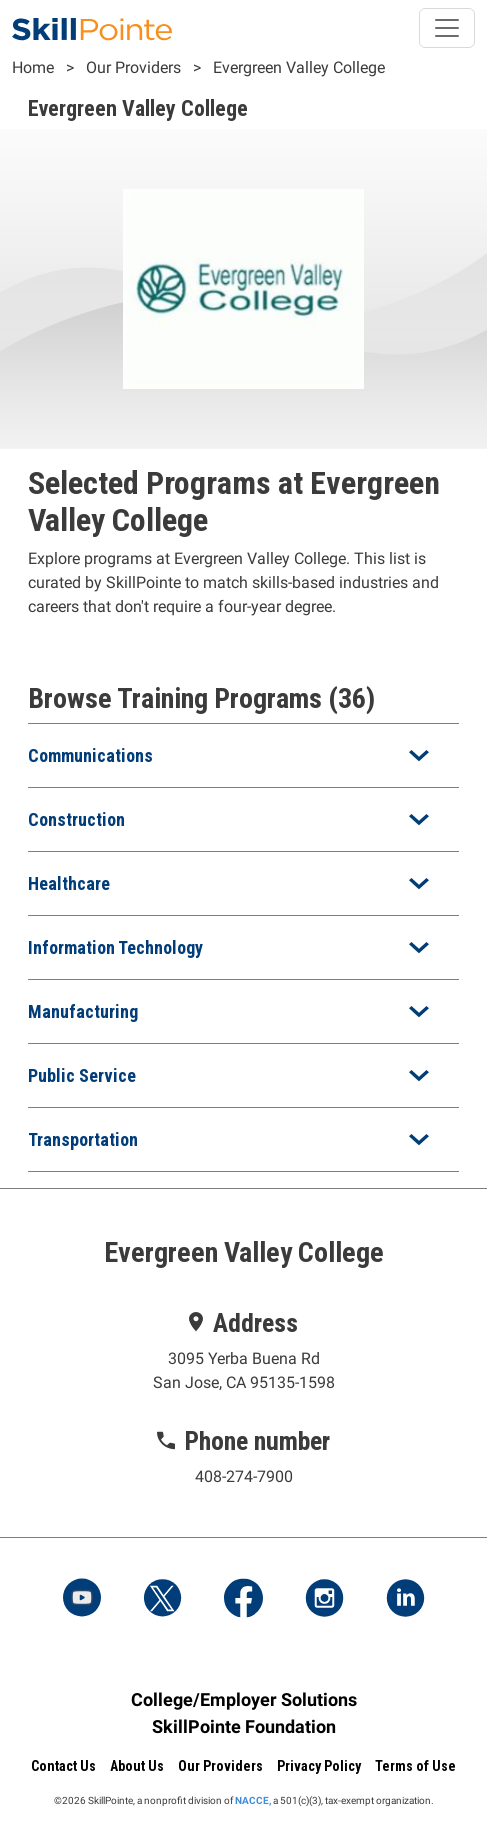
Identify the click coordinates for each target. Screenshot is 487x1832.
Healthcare (69, 883)
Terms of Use (415, 1766)
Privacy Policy (319, 1766)
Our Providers (133, 67)
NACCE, (253, 1800)
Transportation (83, 1139)
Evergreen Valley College (299, 67)
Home (33, 67)
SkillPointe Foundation (244, 1726)
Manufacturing (83, 1011)
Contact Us (63, 1766)
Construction (76, 819)
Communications (90, 755)
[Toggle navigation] (447, 28)
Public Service (82, 1075)
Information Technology (115, 947)
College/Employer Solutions (244, 1699)
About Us (137, 1766)
